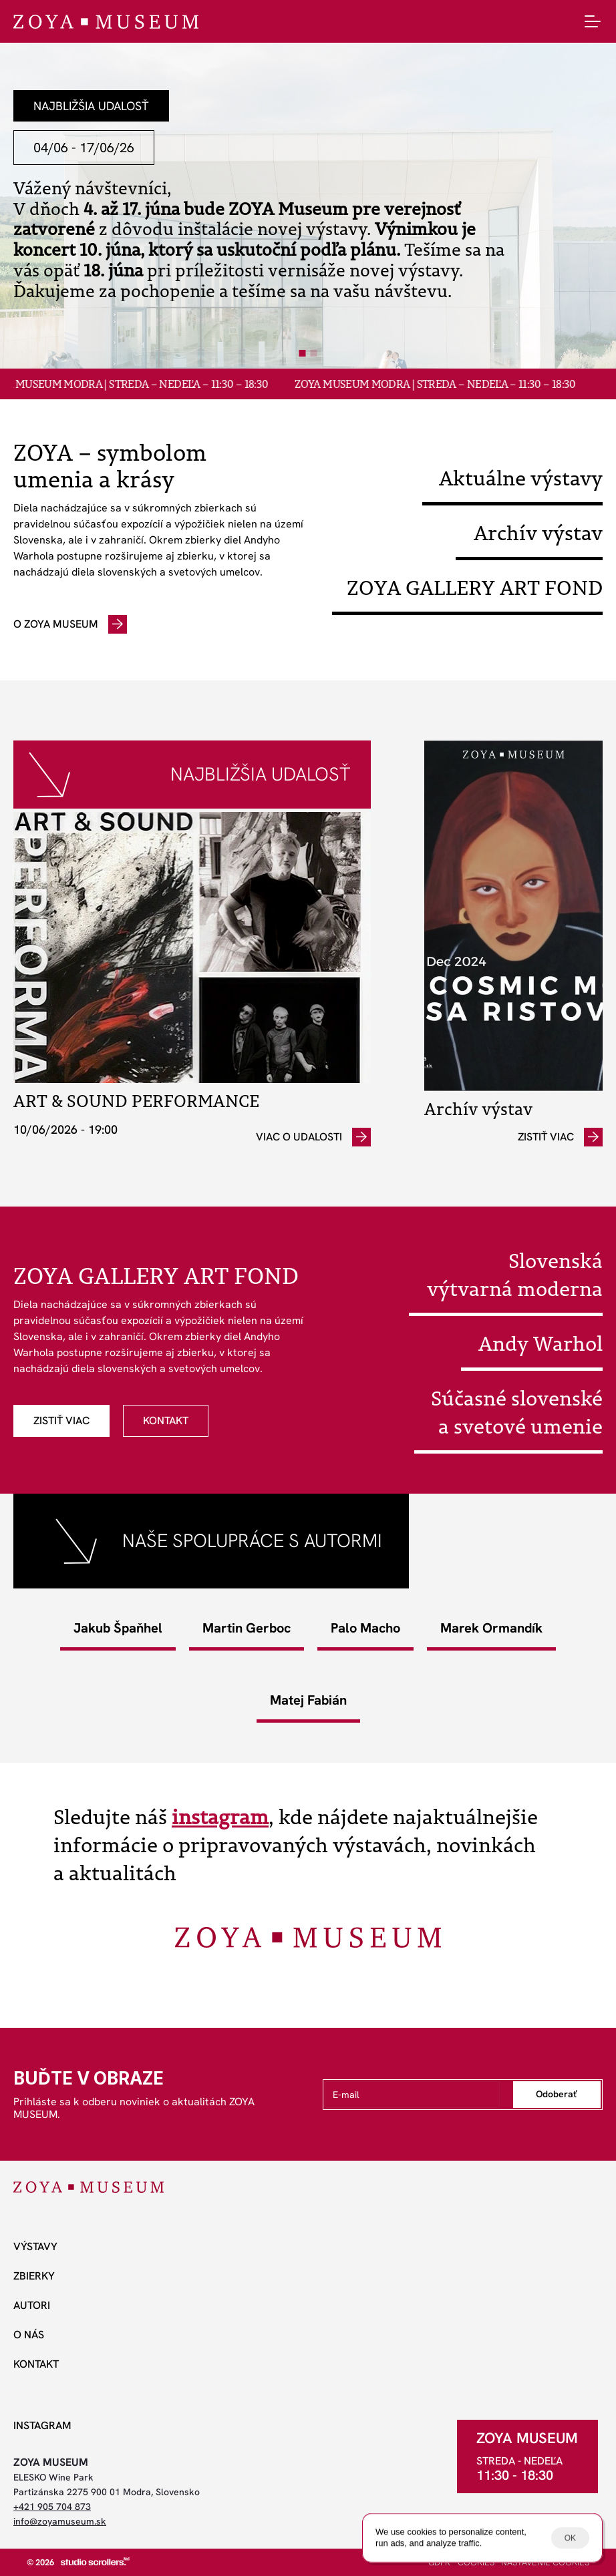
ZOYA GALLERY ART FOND (475, 587)
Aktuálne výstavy (521, 478)
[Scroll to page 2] (315, 353)
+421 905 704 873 (52, 2507)
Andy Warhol (540, 1343)
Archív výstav (538, 533)
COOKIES (476, 2562)
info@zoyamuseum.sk (59, 2521)
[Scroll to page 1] (301, 353)
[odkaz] (70, 624)
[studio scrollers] (95, 2561)
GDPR (439, 2562)
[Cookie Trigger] (545, 2563)
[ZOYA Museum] (105, 22)
